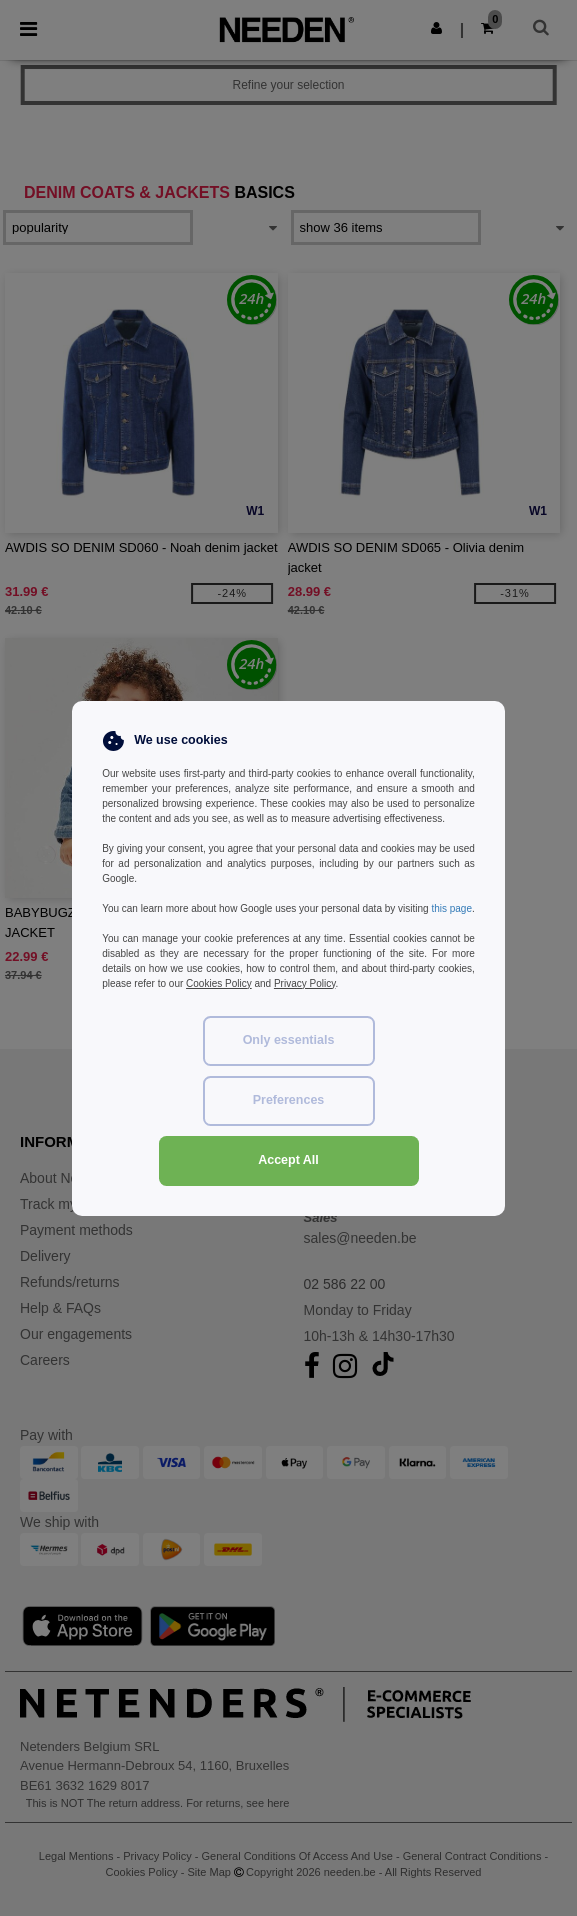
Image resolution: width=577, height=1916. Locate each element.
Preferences (289, 1100)
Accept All (288, 1160)
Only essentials (289, 1040)
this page (451, 908)
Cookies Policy (219, 983)
